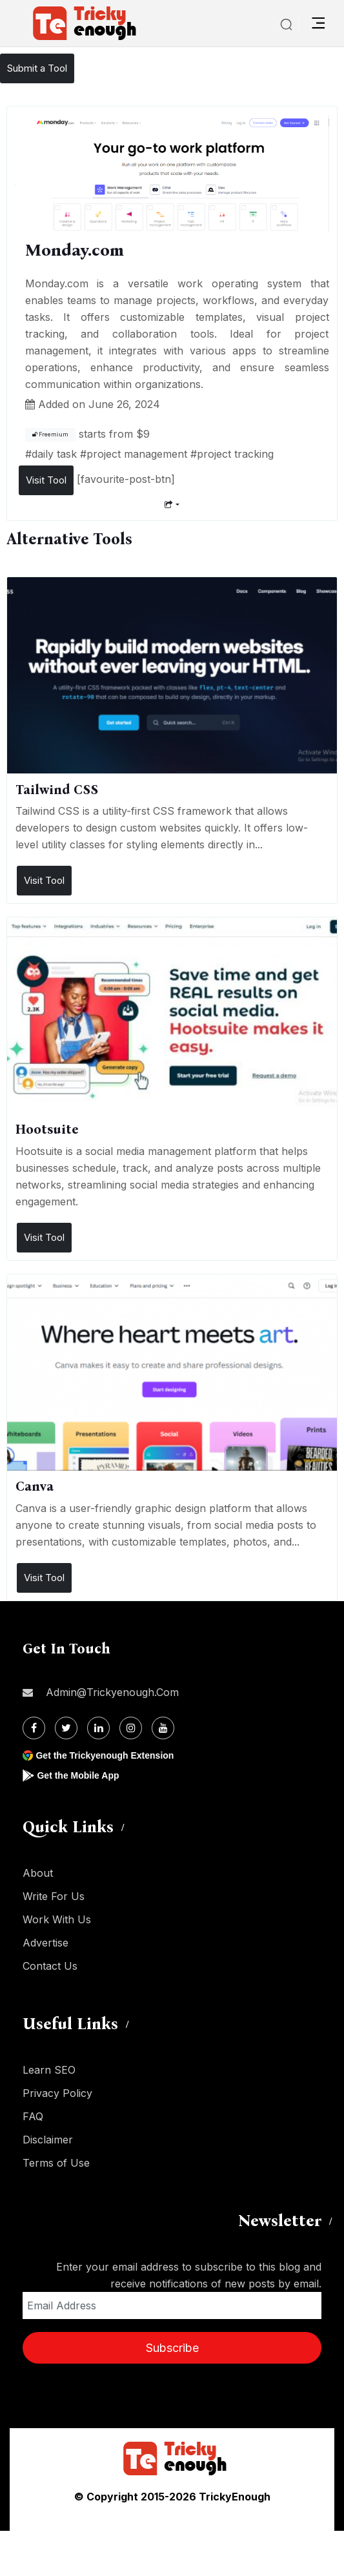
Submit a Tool (37, 68)
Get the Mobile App (78, 1775)
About (38, 1872)
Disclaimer (48, 2139)
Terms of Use (56, 2162)
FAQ (33, 2116)
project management (136, 453)
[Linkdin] (98, 1728)
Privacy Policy (57, 2093)
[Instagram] (130, 1728)
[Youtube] (163, 1728)
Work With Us (57, 1919)
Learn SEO (49, 2069)
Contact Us (50, 1965)
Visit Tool (46, 480)
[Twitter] (66, 1728)
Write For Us (54, 1896)
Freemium (50, 434)
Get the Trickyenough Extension (104, 1755)
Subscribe (172, 2348)
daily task (54, 453)
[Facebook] (34, 1728)
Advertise (45, 1942)
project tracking (235, 453)
